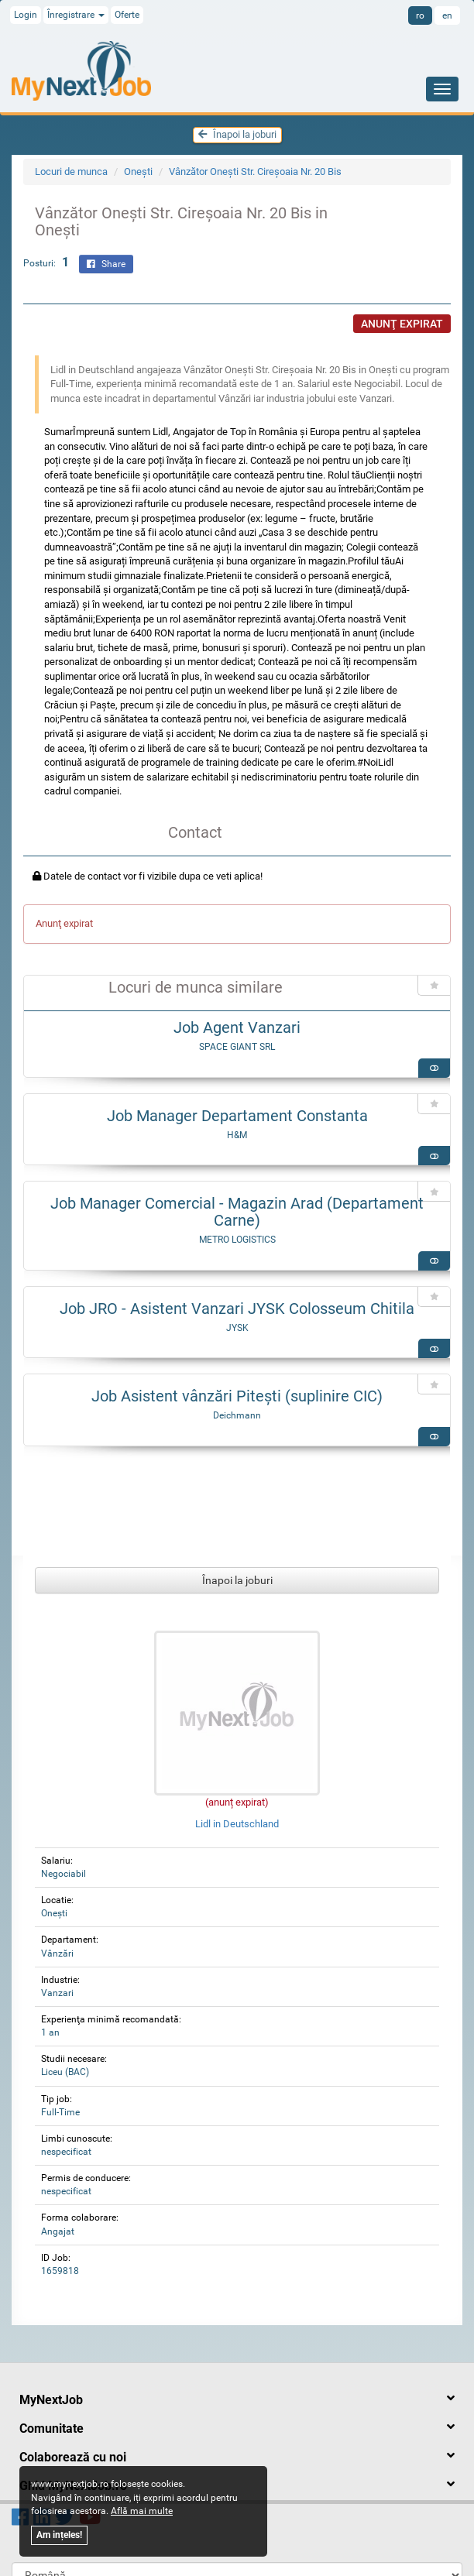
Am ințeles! (59, 2535)
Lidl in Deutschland (237, 1824)
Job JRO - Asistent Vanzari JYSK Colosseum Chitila (237, 1308)
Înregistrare (76, 14)
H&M (237, 1135)
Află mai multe (142, 2511)
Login (25, 14)
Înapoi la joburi (237, 134)
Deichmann (237, 1415)
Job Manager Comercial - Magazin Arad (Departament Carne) (237, 1212)
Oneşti (138, 171)
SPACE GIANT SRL (237, 1046)
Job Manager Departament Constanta (237, 1115)
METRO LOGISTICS (237, 1239)
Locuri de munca (71, 171)
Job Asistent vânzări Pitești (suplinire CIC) (237, 1396)
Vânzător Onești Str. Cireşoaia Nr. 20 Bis (255, 171)
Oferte (127, 14)
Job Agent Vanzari (237, 1027)
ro (420, 15)
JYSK (237, 1327)
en (447, 15)
